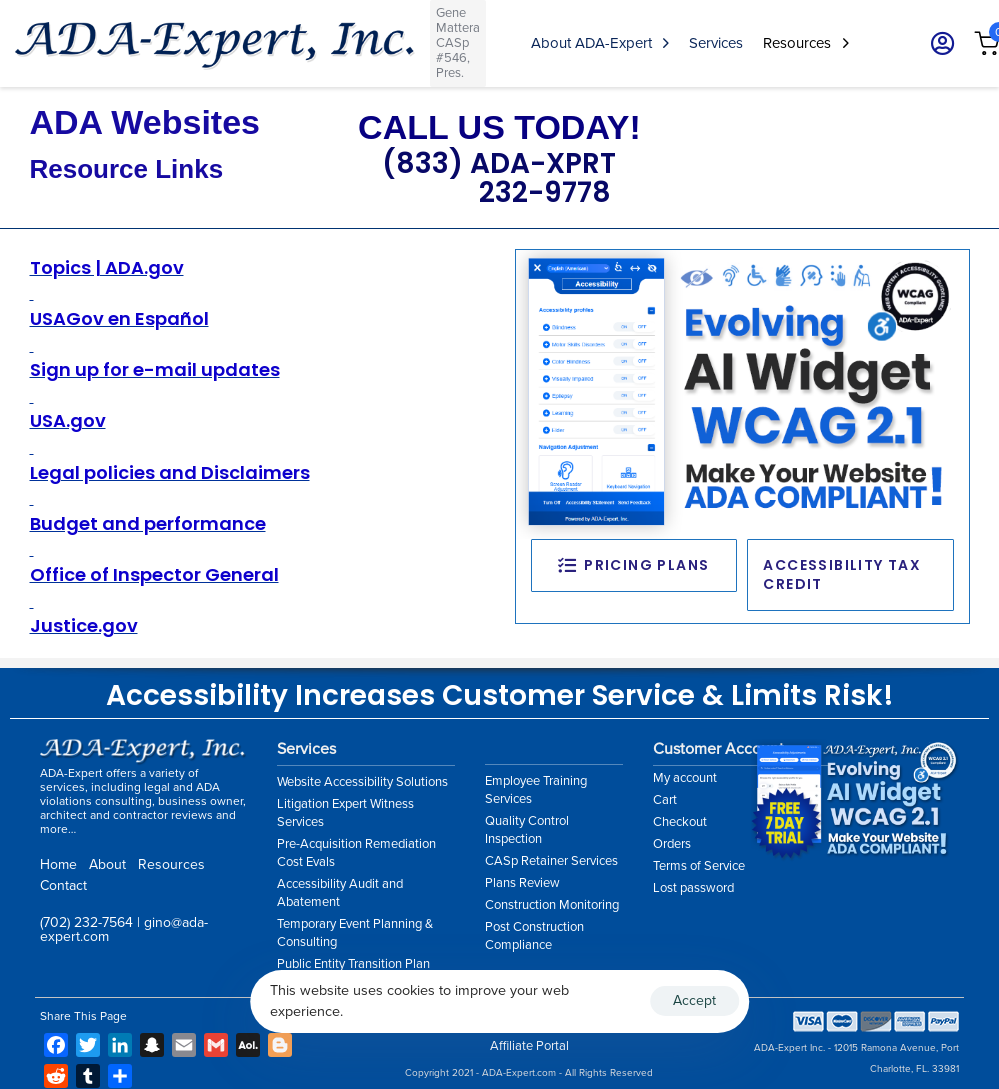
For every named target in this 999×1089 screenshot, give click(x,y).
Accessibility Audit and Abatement (340, 893)
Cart (665, 800)
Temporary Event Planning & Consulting (355, 933)
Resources (805, 43)
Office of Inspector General (154, 574)
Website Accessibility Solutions (362, 782)
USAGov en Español (119, 318)
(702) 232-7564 (86, 922)
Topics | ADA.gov (107, 267)
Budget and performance (148, 523)
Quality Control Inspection (527, 830)
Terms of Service (699, 866)
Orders (672, 844)
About (107, 864)
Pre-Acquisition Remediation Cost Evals (356, 853)
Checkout (680, 822)
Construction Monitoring (552, 905)
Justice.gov (84, 625)
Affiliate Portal (529, 1046)
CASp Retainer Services (551, 861)
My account (685, 778)
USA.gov (68, 420)
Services (716, 43)
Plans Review (522, 883)
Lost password (693, 888)
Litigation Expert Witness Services (345, 813)
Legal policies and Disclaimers (170, 472)
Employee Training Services (536, 790)
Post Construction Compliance (534, 936)
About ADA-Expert (600, 43)
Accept (694, 1000)
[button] (936, 43)
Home (58, 864)
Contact (63, 885)
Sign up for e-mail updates (155, 369)
